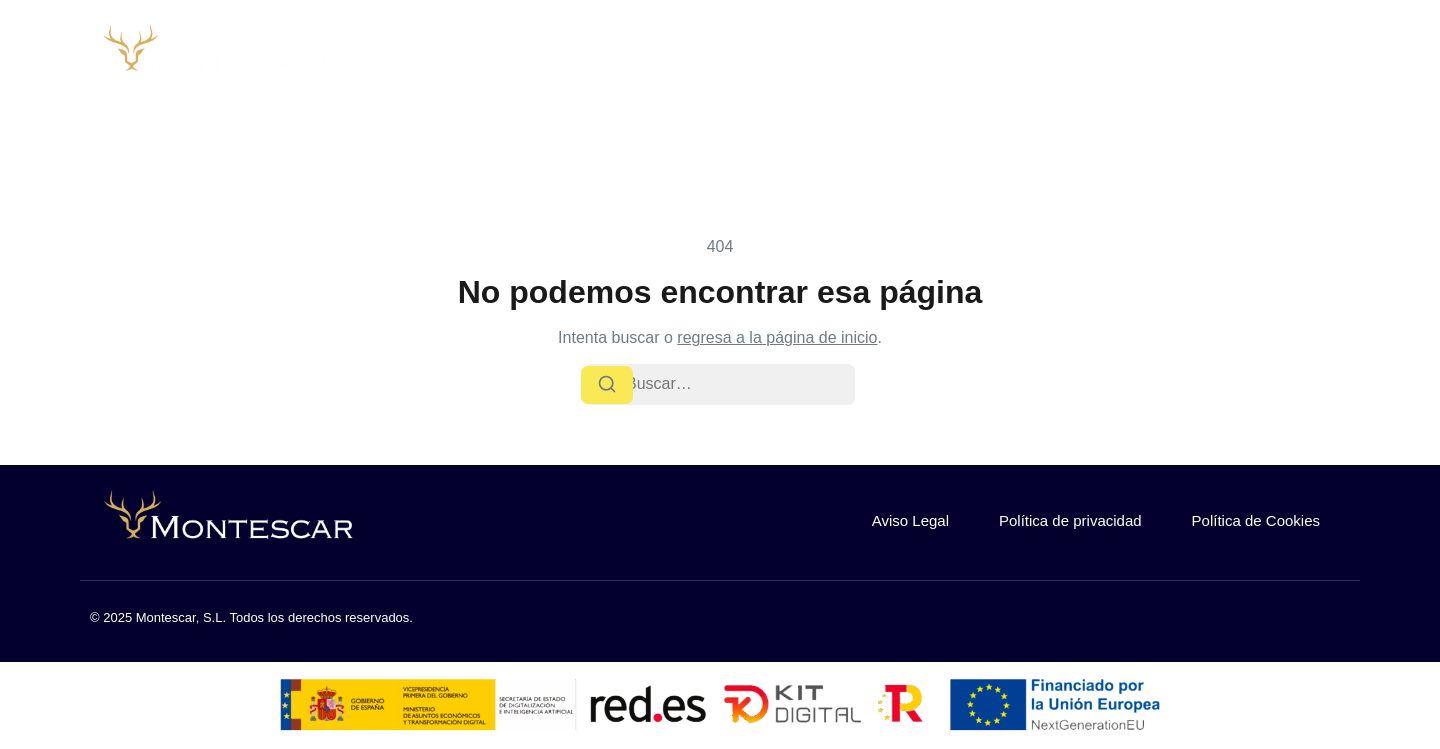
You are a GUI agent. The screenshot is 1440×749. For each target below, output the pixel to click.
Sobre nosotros (868, 56)
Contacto (1139, 56)
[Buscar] (607, 385)
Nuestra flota (1016, 56)
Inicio (751, 56)
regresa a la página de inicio (777, 337)
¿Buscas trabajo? (1280, 56)
